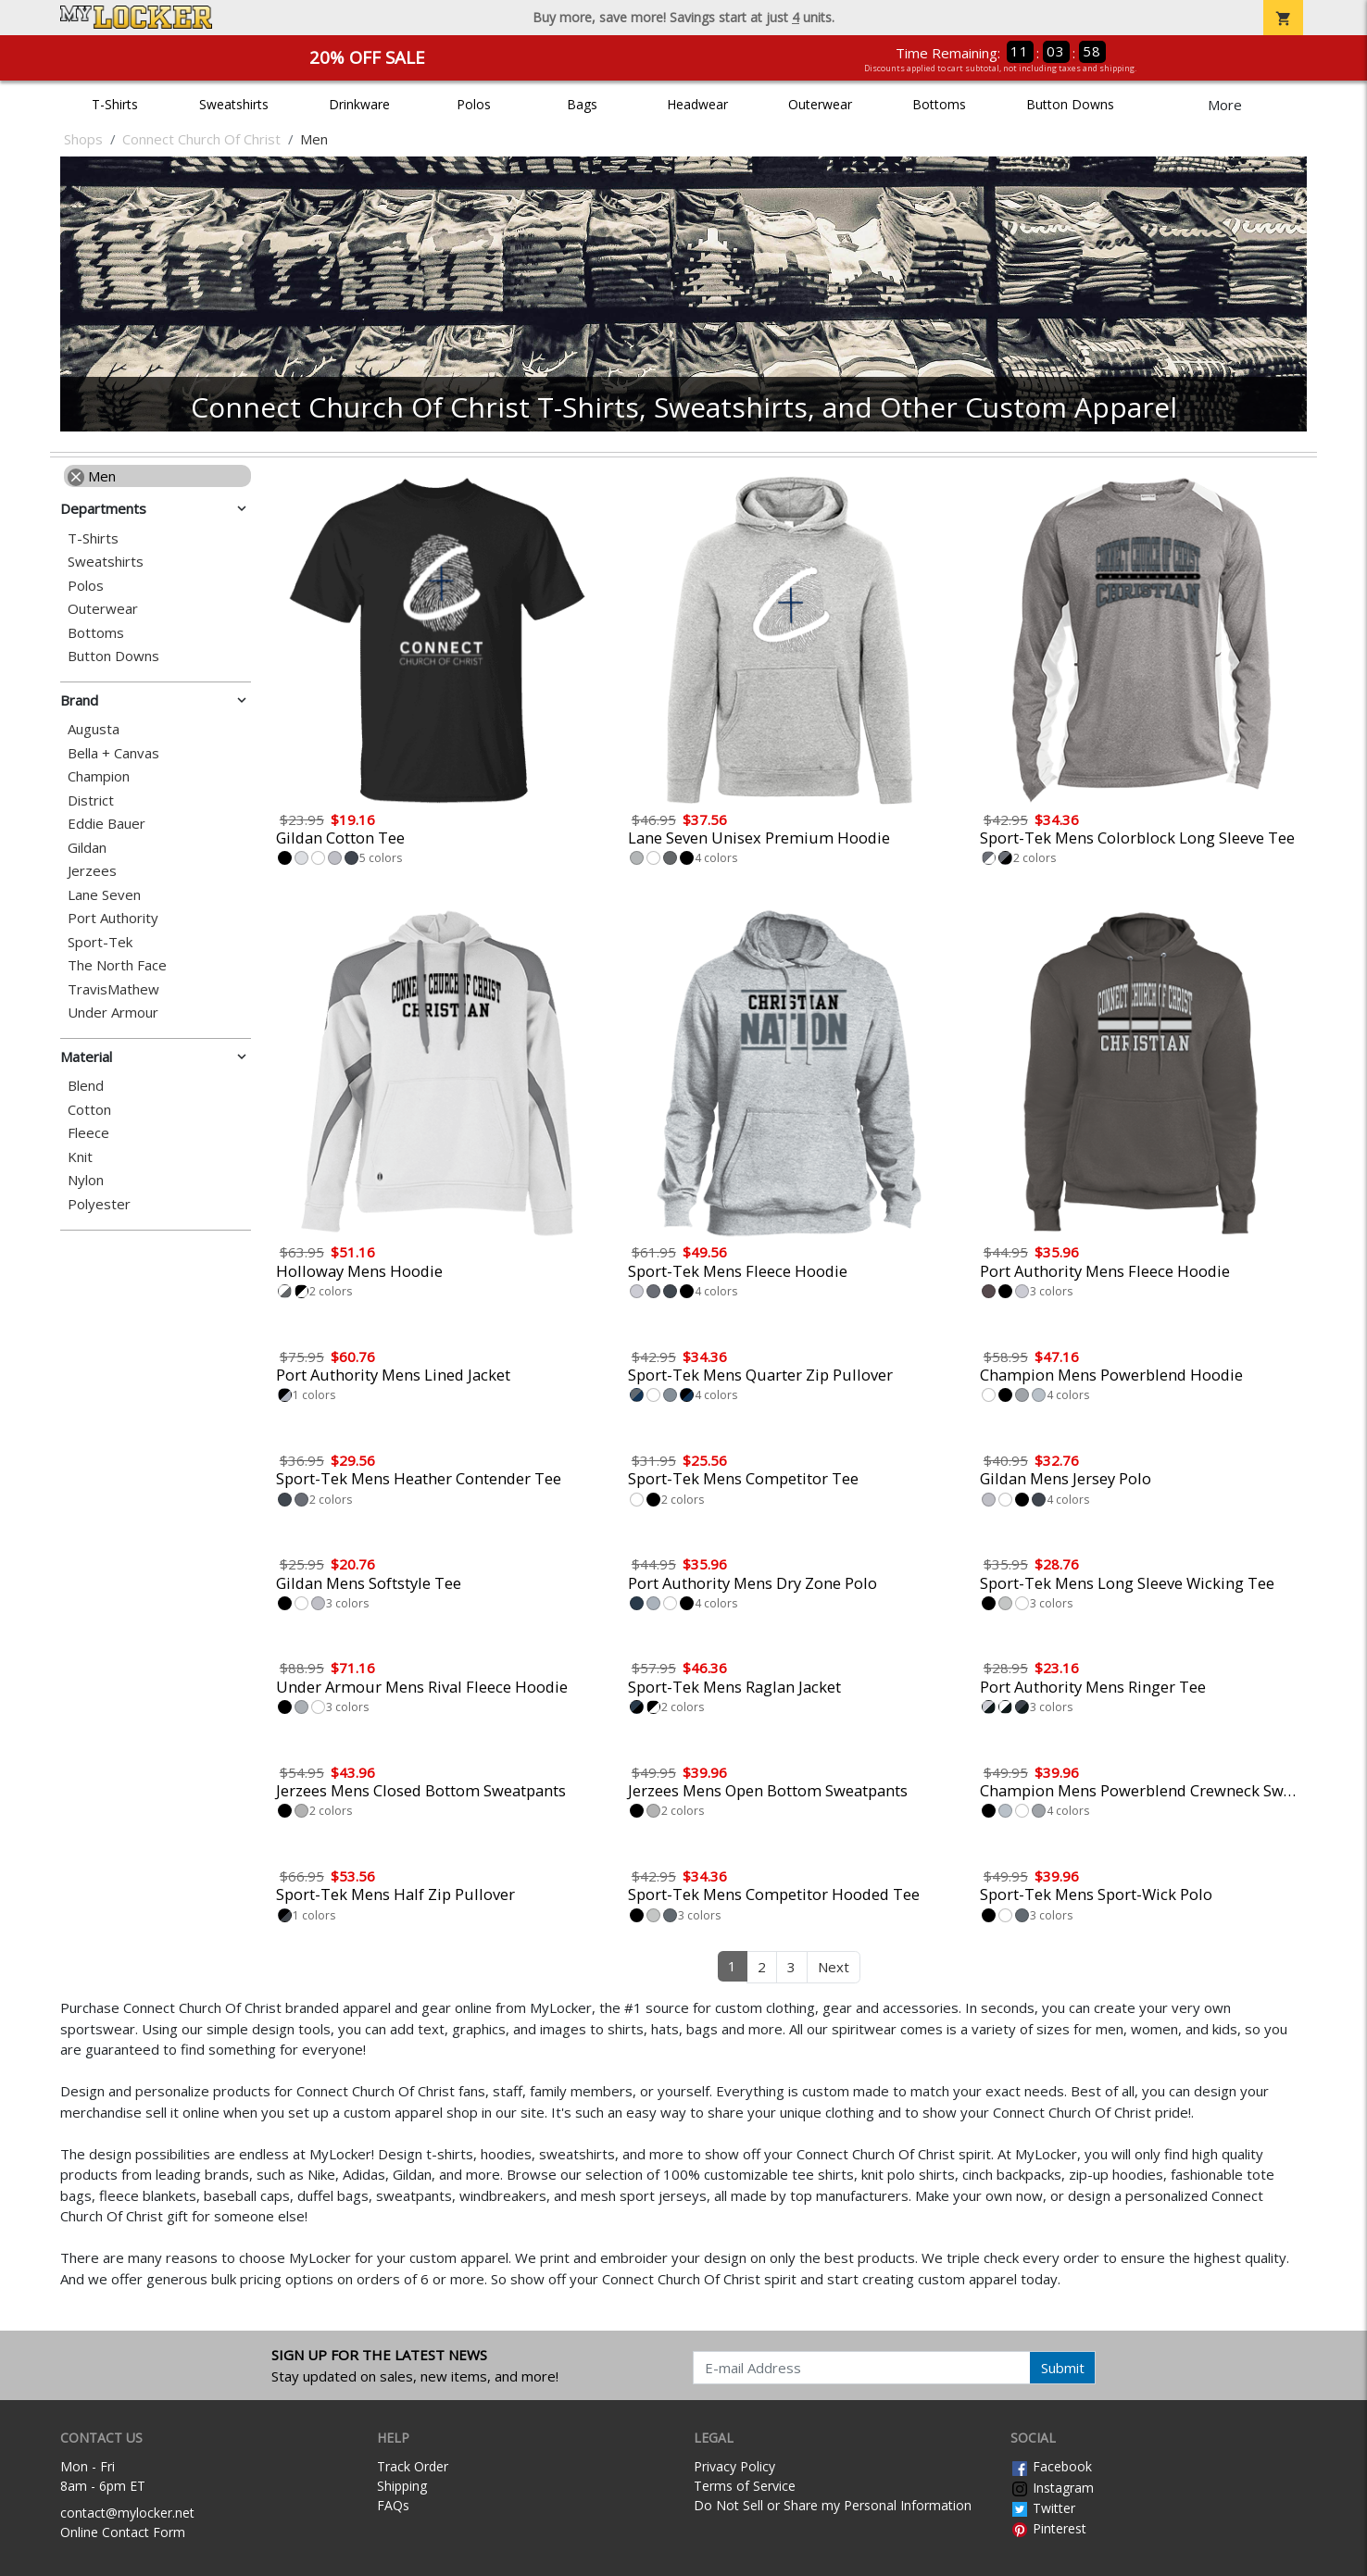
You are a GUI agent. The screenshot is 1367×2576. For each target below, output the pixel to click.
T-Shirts (115, 104)
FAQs (393, 2505)
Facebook (1051, 2466)
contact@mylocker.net (127, 2512)
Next (833, 1966)
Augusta (93, 729)
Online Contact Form (122, 2532)
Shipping (402, 2486)
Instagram (1052, 2487)
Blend (86, 1086)
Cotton (89, 1110)
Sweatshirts (234, 104)
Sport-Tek (100, 942)
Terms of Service (745, 2486)
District (91, 800)
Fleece (88, 1133)
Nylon (86, 1180)
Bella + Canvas (113, 753)
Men (92, 476)
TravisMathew (113, 989)
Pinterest (1048, 2528)
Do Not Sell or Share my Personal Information (833, 2505)
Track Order (412, 2466)
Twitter (1042, 2508)
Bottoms (939, 104)
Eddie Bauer (106, 824)
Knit (80, 1157)
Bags (582, 104)
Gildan (87, 848)
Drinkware (359, 104)
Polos (474, 104)
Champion (99, 776)
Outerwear (820, 104)
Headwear (697, 104)
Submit (1063, 2367)
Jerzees (92, 871)
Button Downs (1070, 104)
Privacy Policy (734, 2466)
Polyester (99, 1204)
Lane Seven (104, 895)
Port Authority (113, 918)
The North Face (117, 965)
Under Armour (113, 1012)
